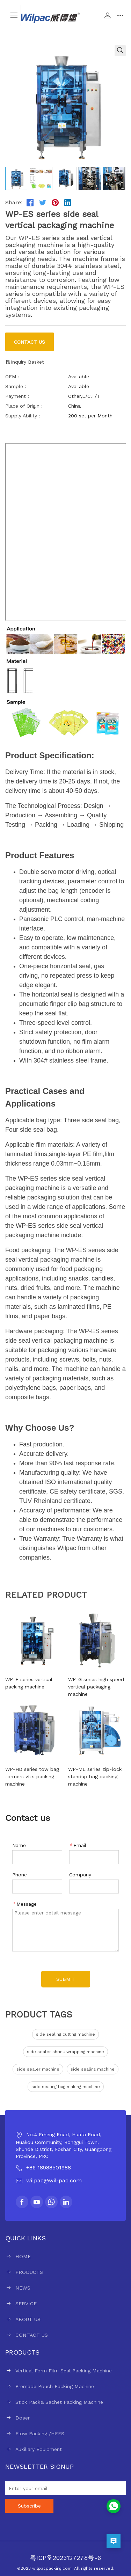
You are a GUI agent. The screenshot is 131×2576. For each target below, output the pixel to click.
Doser (22, 2418)
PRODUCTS (29, 2272)
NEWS (22, 2288)
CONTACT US (31, 2335)
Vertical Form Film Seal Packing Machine (63, 2370)
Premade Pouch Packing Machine (54, 2386)
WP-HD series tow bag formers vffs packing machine (32, 1776)
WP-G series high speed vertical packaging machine (96, 1687)
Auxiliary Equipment (38, 2449)
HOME (23, 2256)
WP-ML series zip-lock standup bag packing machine (95, 1776)
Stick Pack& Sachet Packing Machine (59, 2402)
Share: (13, 202)
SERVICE (26, 2303)
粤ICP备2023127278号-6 (65, 2557)
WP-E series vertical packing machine (28, 1683)
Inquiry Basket (24, 362)
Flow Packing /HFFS (39, 2433)
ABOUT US (28, 2319)
